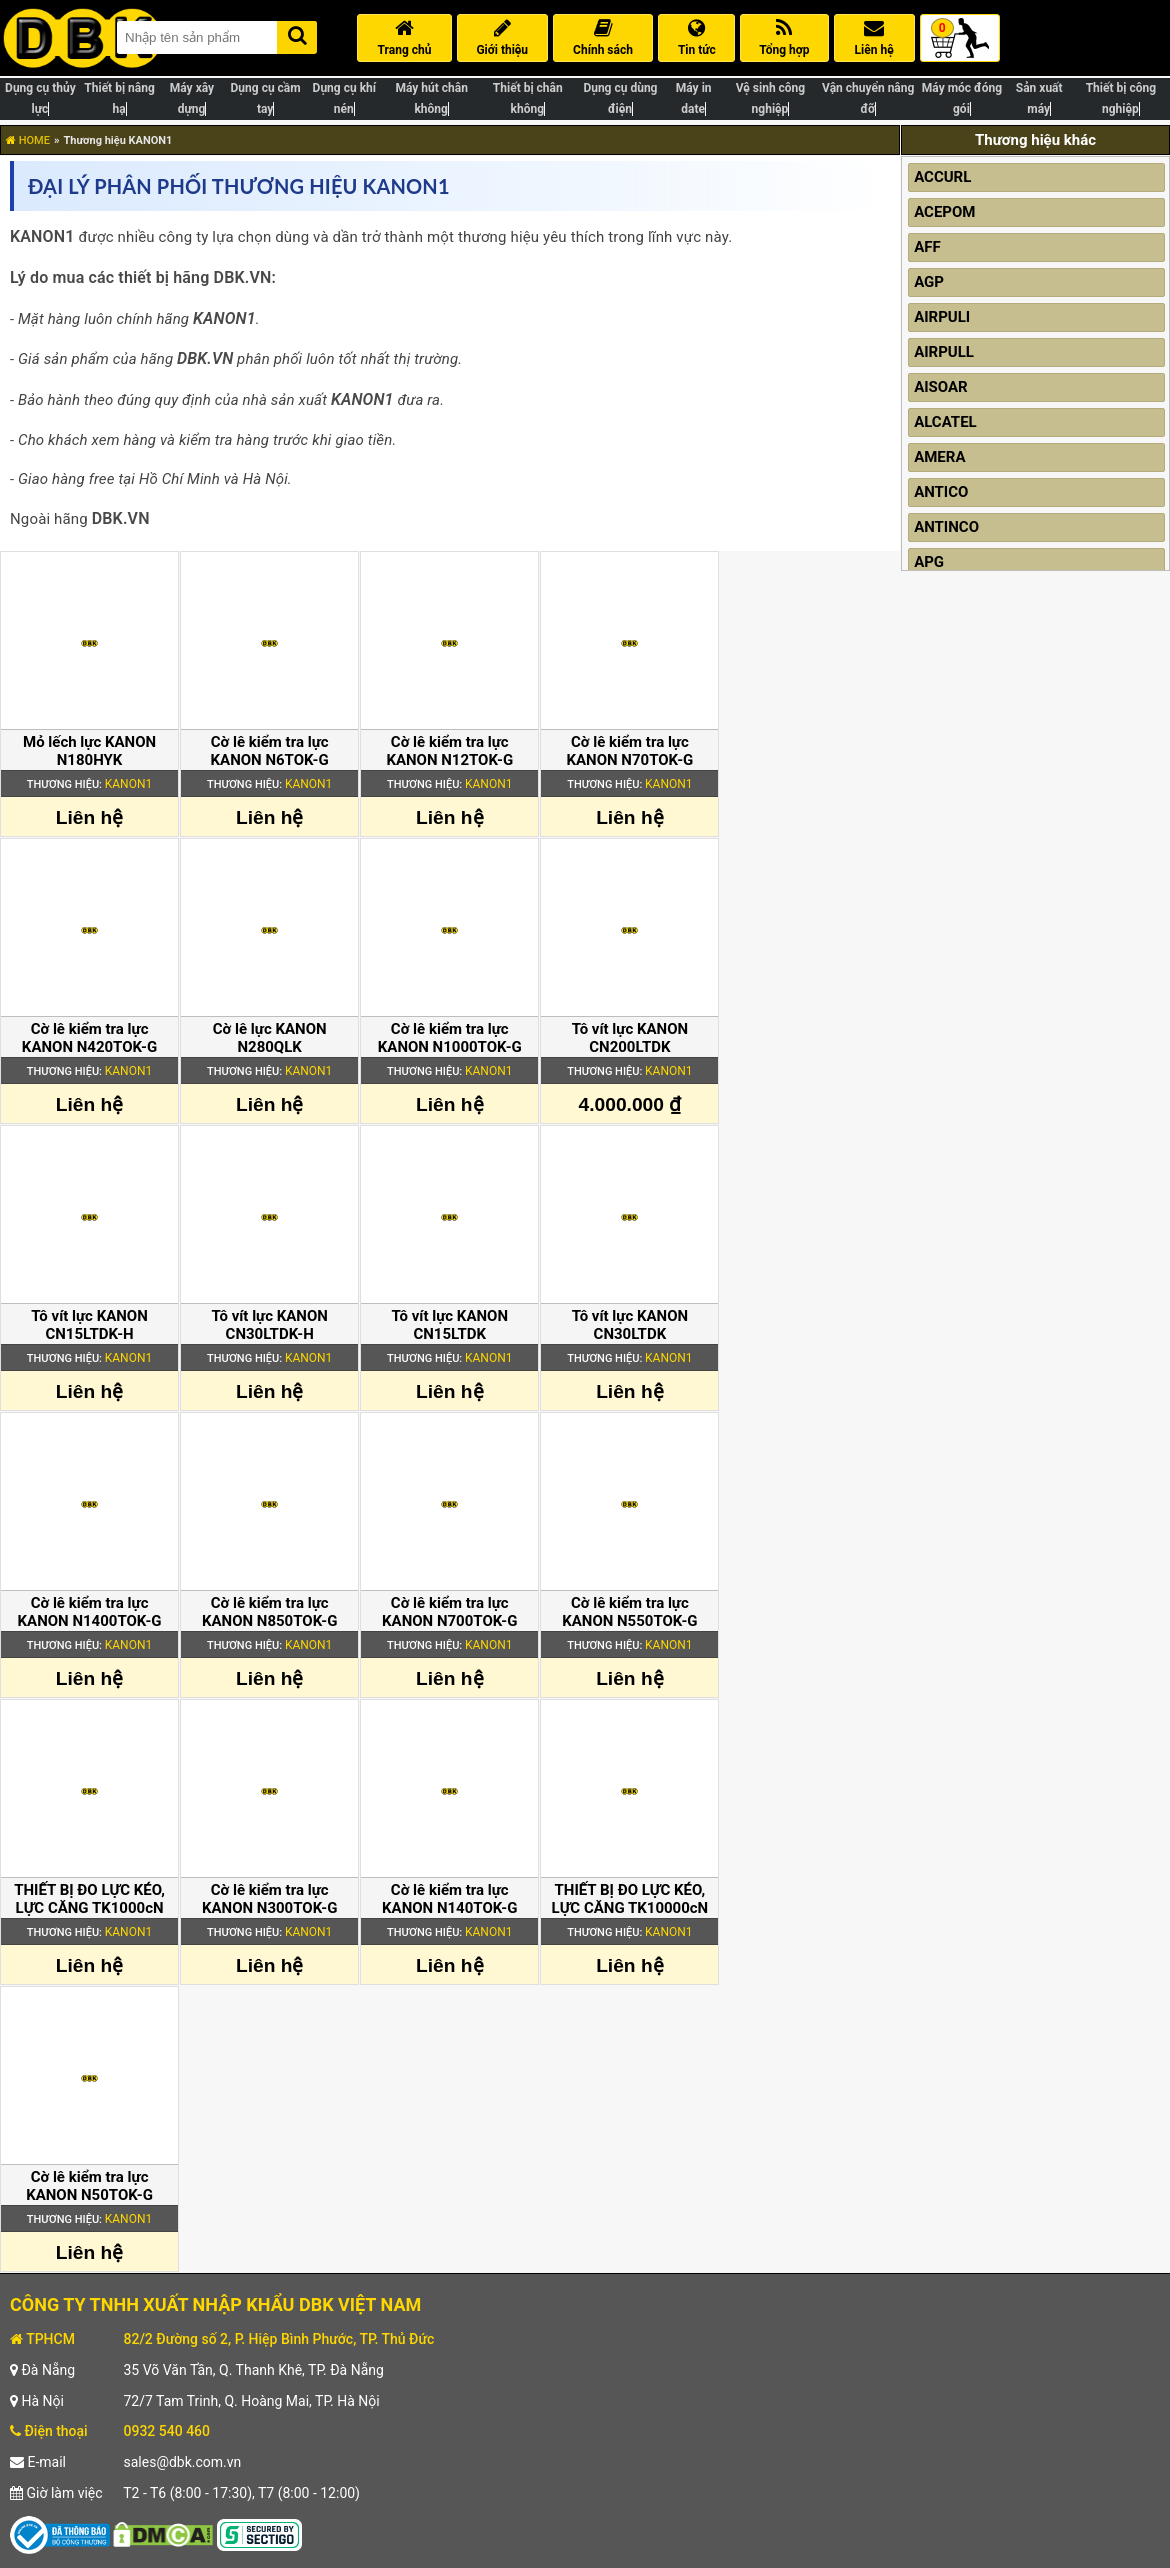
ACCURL (942, 177)
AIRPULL (944, 352)
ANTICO (941, 492)
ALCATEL (945, 422)
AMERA (939, 457)
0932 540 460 (166, 2431)
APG (929, 562)
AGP (929, 282)
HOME (28, 140)
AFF (927, 247)
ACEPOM (944, 212)
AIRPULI (942, 317)
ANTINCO (946, 527)
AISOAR (941, 387)
